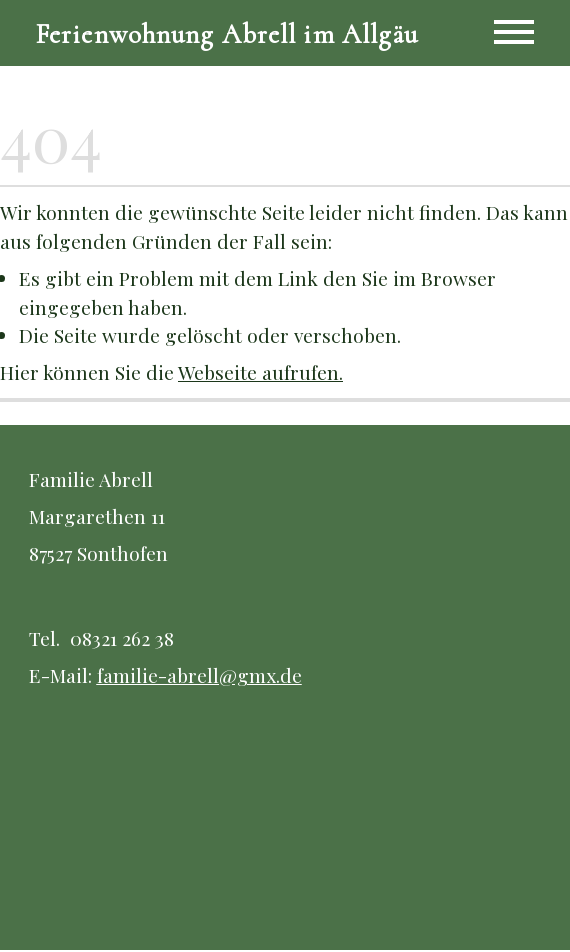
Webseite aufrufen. (260, 374)
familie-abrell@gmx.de (199, 677)
